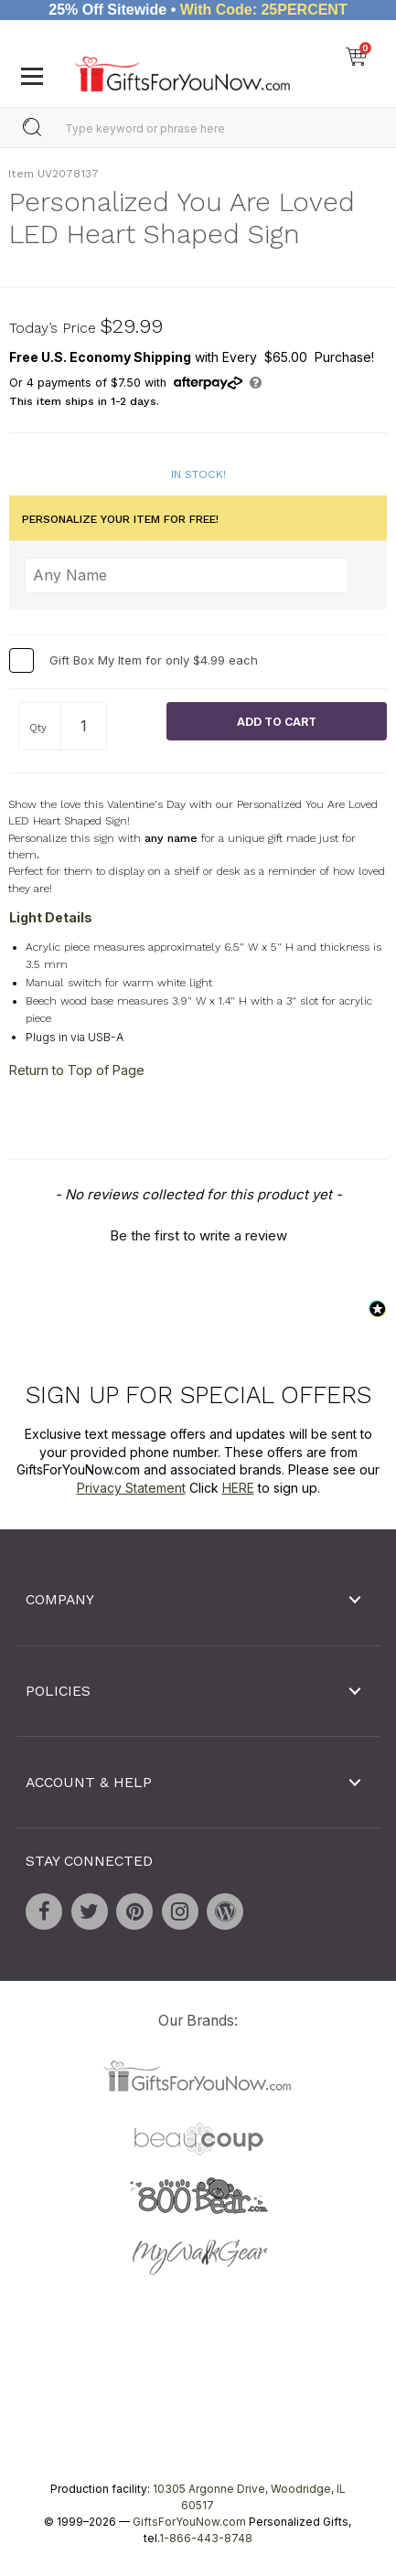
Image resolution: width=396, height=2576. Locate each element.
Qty (38, 727)
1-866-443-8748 (205, 2538)
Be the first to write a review (198, 1235)
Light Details (50, 917)
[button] (198, 1233)
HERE (238, 1488)
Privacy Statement (131, 1488)
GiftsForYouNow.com (189, 2521)
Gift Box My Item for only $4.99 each (153, 660)
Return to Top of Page (76, 1069)
